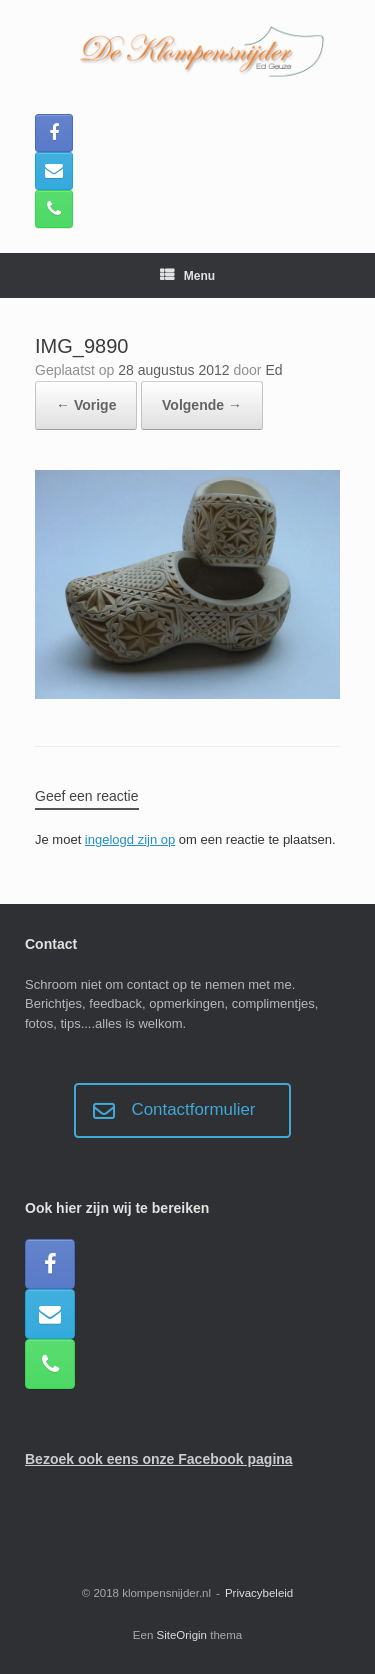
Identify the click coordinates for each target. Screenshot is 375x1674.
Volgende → (202, 405)
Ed (273, 370)
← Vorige (86, 405)
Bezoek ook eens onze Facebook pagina (159, 1459)
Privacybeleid (259, 1593)
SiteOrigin (182, 1635)
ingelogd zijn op (130, 839)
